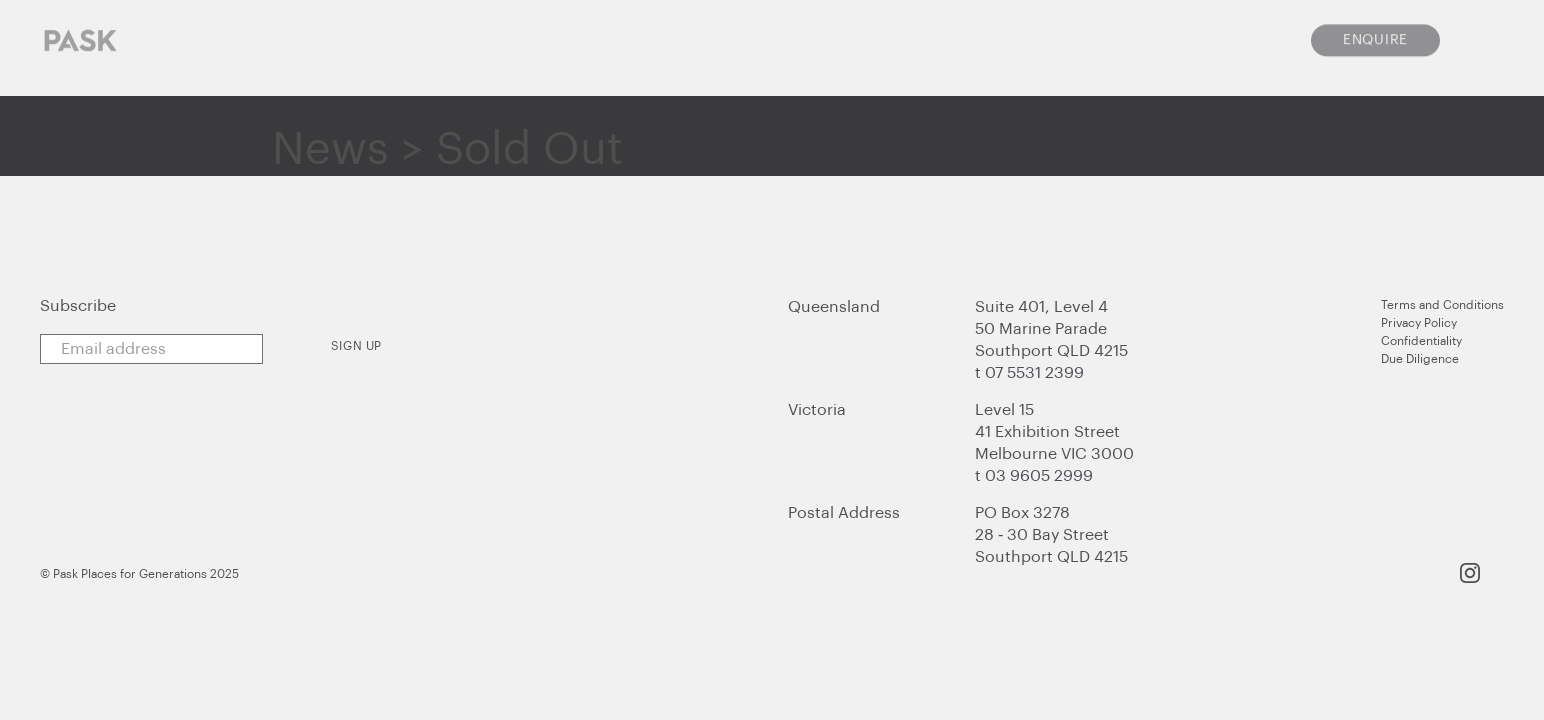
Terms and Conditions (1442, 305)
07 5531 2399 (1034, 373)
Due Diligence (1420, 359)
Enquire (1375, 30)
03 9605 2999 (1039, 476)
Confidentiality (1421, 341)
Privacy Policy (1419, 323)
